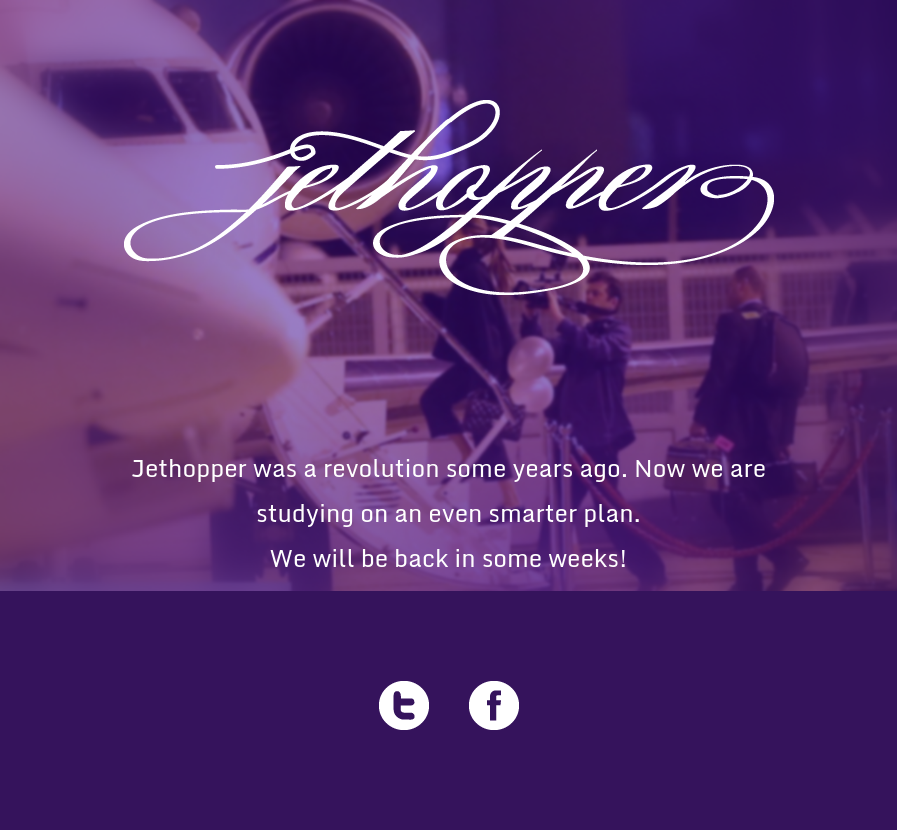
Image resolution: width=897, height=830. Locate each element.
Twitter (404, 705)
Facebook (494, 705)
